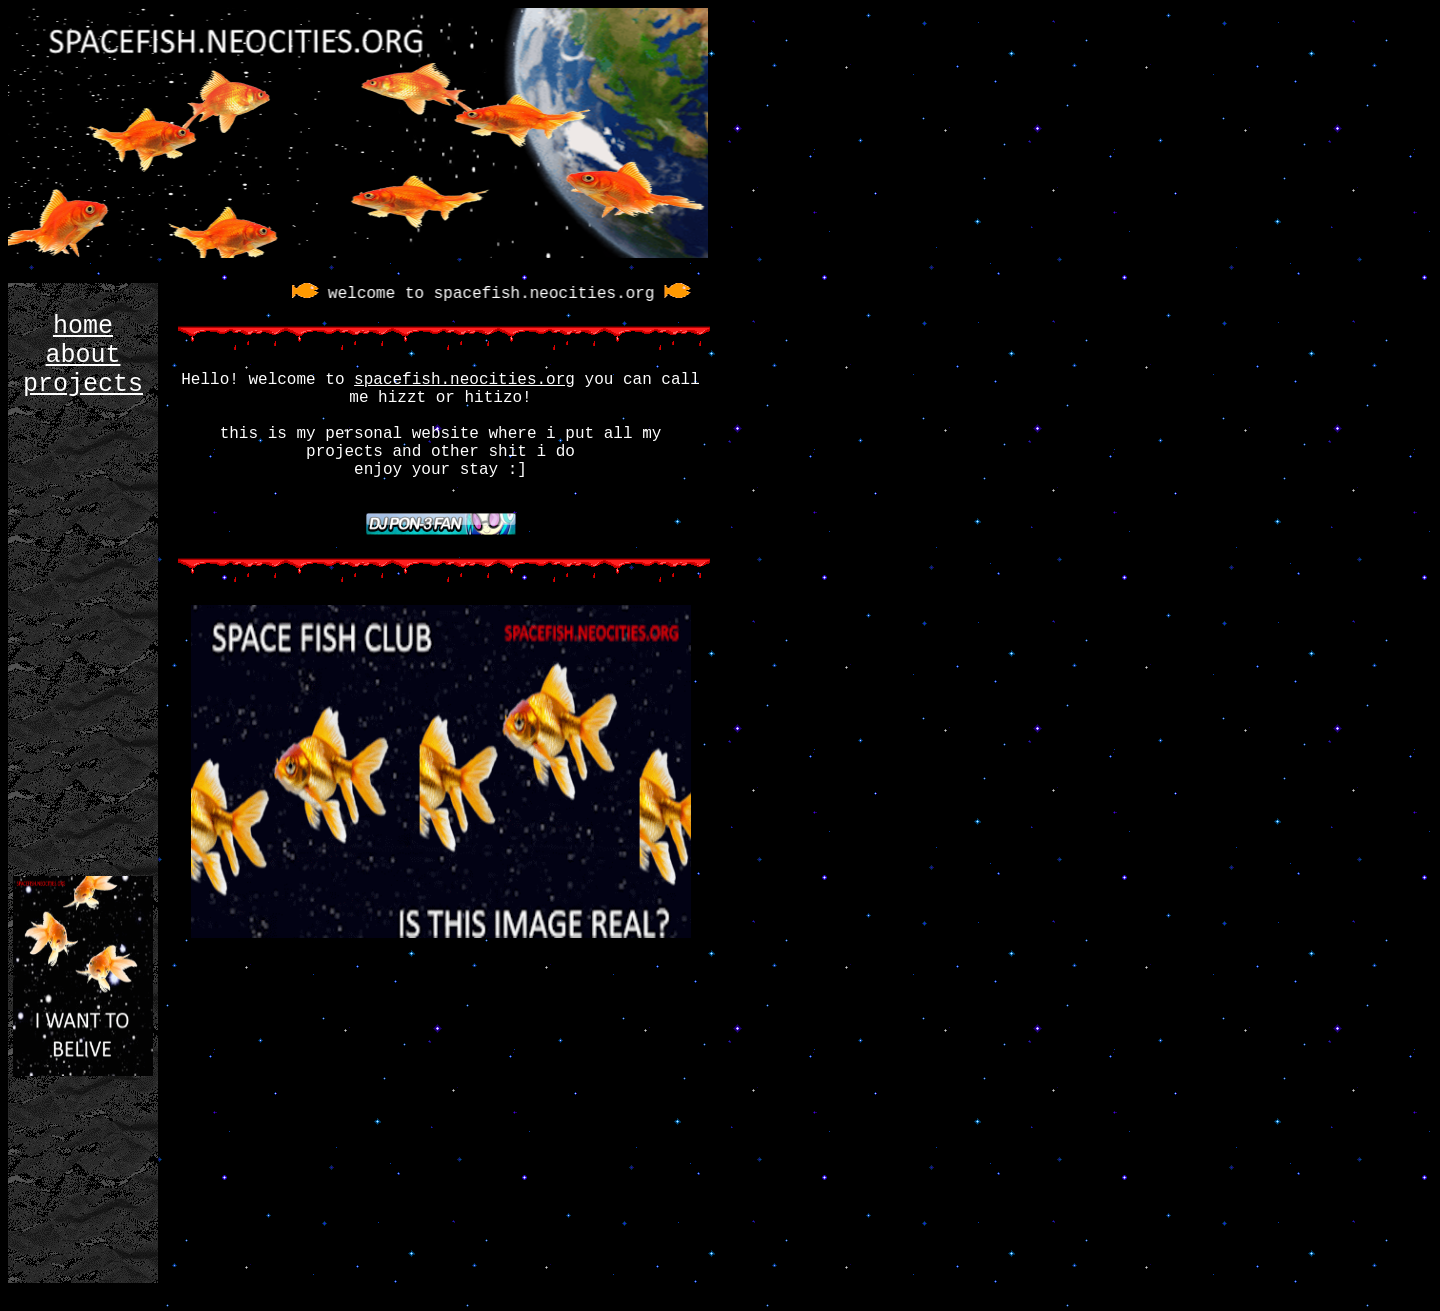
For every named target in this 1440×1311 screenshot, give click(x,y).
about (82, 355)
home (83, 326)
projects (83, 384)
